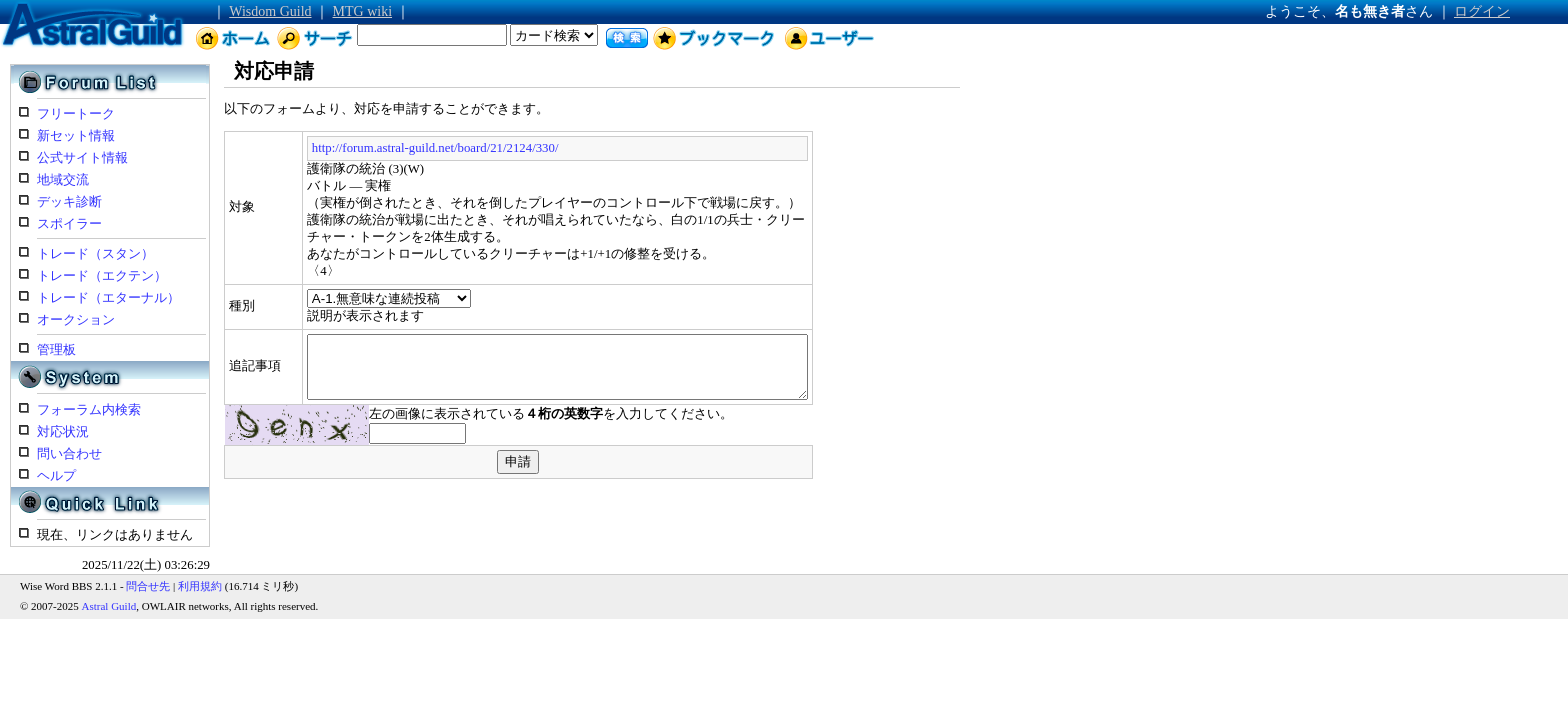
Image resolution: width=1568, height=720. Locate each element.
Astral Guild (109, 606)
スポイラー (69, 224)
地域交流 (63, 180)
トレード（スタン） (95, 254)
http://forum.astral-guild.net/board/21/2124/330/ (379, 148)
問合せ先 (148, 586)
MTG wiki (363, 11)
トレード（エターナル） (108, 298)
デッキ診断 (69, 202)
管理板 (56, 350)
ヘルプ (56, 476)
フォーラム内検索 (89, 410)
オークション (76, 320)
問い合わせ (69, 454)
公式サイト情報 (82, 158)
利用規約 (200, 586)
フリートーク (76, 114)
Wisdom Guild (270, 11)
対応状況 (63, 432)
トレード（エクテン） (102, 276)
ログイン (1482, 11)
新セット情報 (76, 136)
